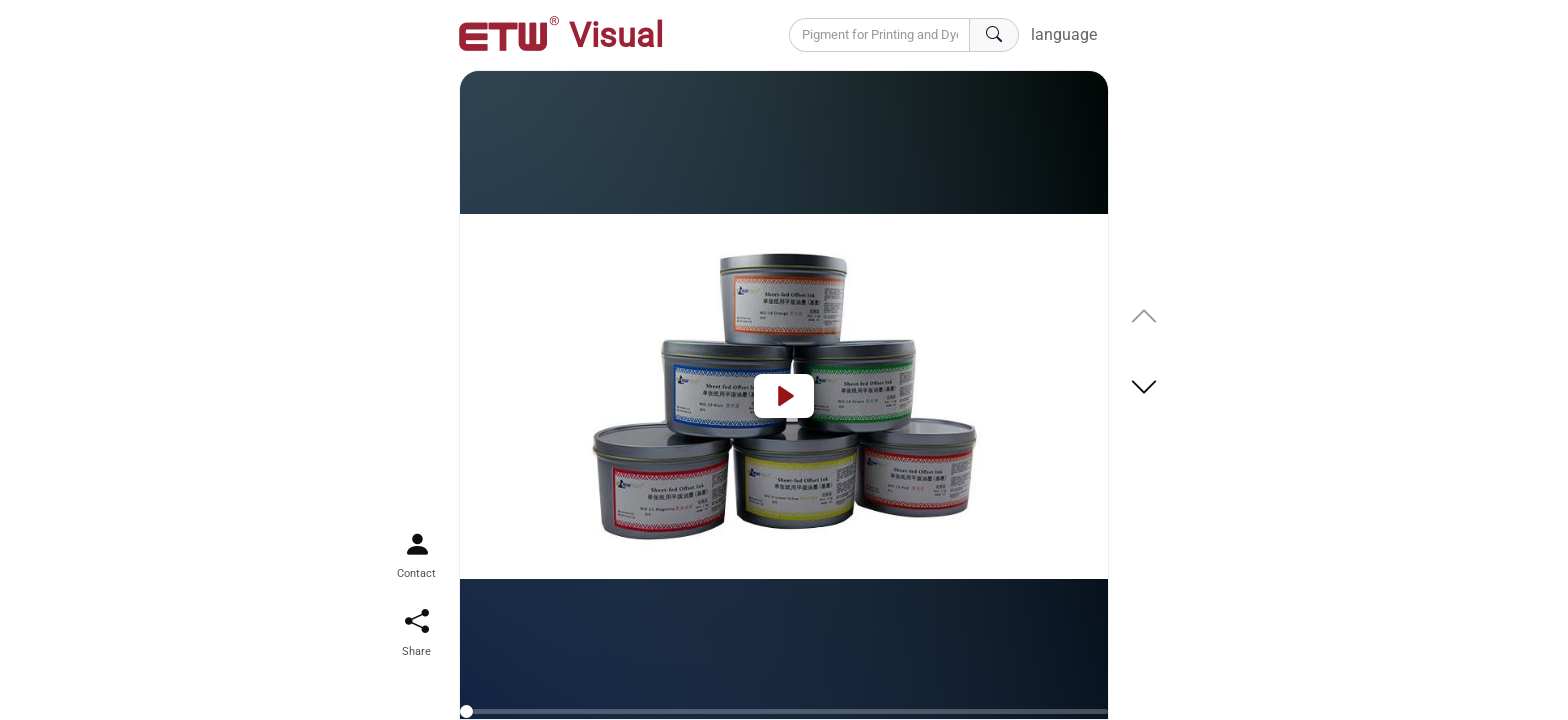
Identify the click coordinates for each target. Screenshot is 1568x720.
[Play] (784, 396)
